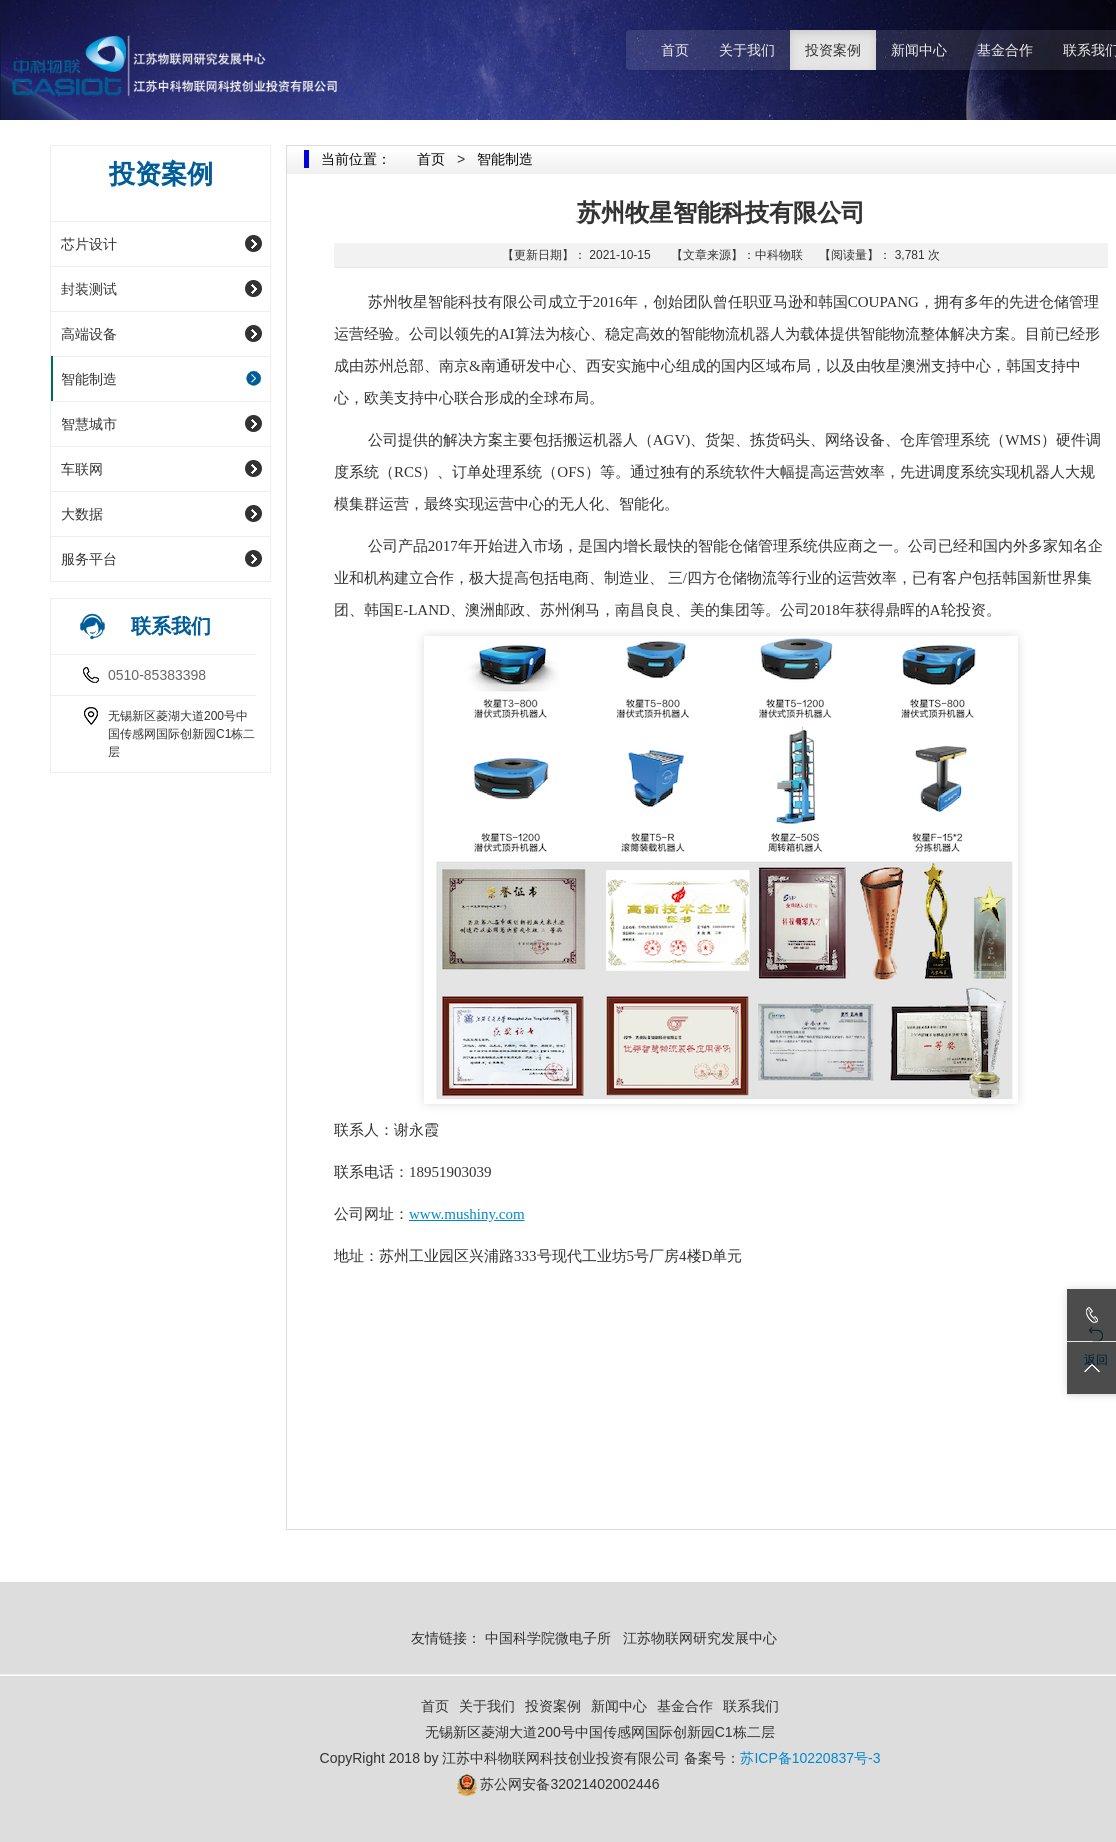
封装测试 (89, 289)
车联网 (82, 469)
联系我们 (751, 1706)
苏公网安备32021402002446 (569, 1784)
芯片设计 (89, 244)
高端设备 (89, 334)
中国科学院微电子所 (548, 1638)
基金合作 (1005, 50)
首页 (675, 50)
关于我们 (747, 50)
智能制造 (89, 379)
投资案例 (833, 50)
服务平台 (89, 559)
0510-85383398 (157, 675)
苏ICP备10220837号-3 (810, 1758)
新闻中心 (919, 50)
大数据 (82, 514)
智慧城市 (89, 424)
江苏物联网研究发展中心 (702, 1638)
